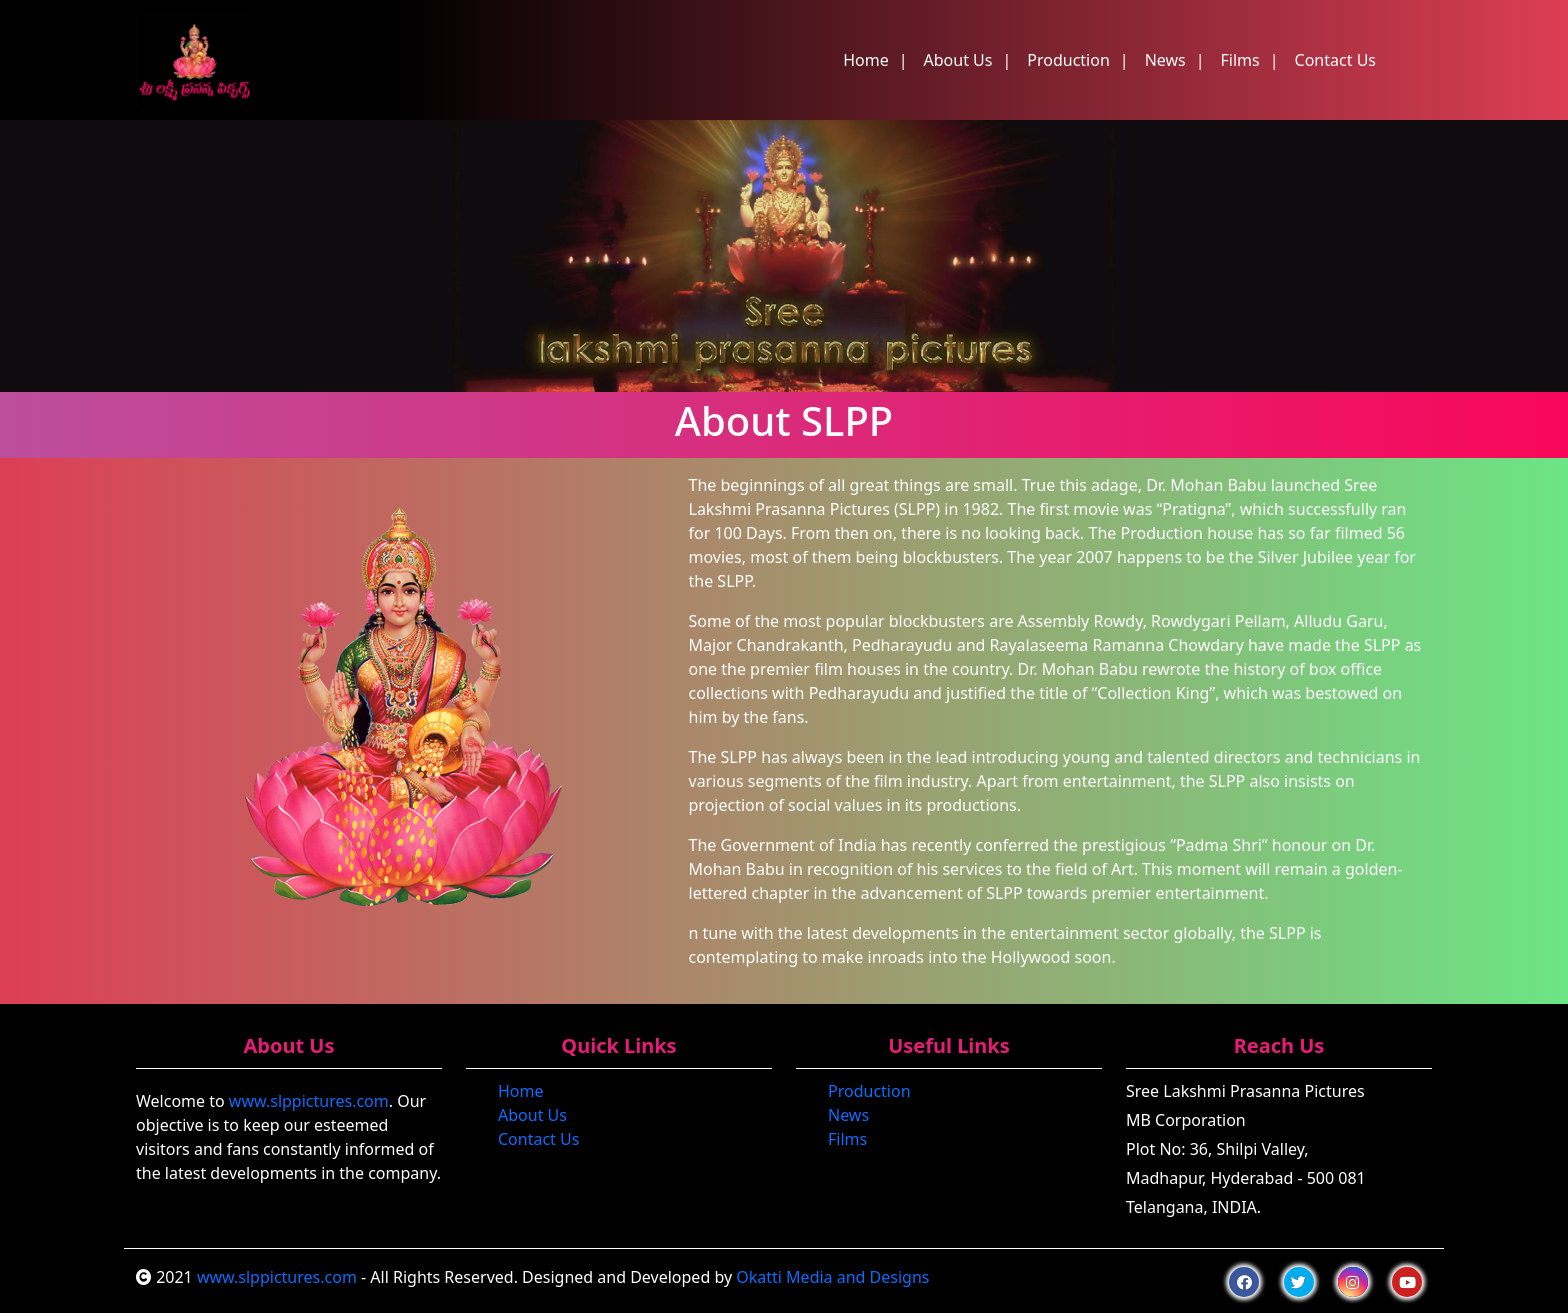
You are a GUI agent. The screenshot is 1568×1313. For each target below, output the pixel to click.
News (1165, 60)
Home (866, 60)
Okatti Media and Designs (832, 1277)
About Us (958, 60)
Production (1068, 60)
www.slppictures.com (309, 1101)
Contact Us (1335, 60)
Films (1240, 60)
